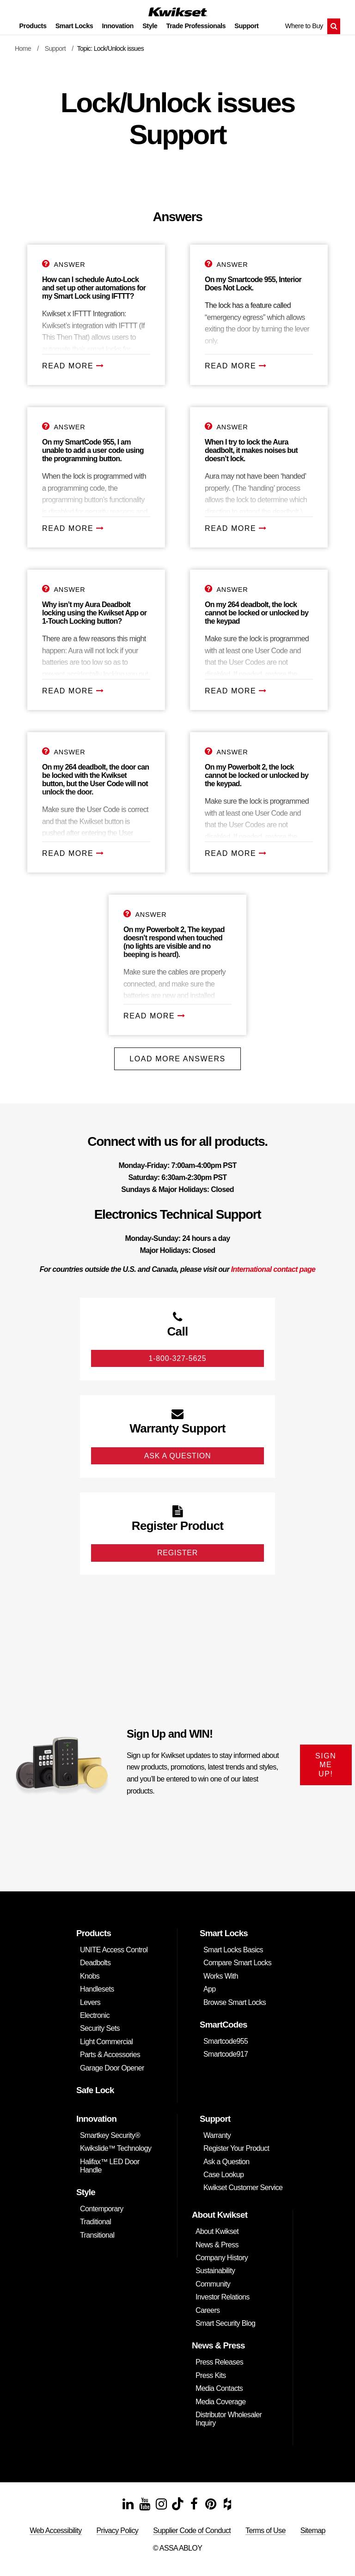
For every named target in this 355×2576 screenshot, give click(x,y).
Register (177, 1553)
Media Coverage (220, 2402)
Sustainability (215, 2271)
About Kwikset (217, 2231)
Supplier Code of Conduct (192, 2530)
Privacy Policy (118, 2530)
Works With (220, 1976)
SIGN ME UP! (326, 1764)
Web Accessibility (55, 2530)
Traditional (95, 2222)
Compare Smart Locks (237, 1963)
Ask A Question (177, 1456)
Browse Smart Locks (234, 2002)
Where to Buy (304, 26)
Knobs (89, 1976)
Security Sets (100, 2028)
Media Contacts (219, 2388)
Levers (90, 2002)
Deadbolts (95, 1963)
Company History (222, 2258)
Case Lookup (223, 2175)
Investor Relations (223, 2297)
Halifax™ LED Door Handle (110, 2166)
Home (23, 48)
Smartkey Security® (110, 2135)
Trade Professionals (196, 26)
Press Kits (211, 2375)
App (209, 1989)
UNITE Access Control (113, 1950)
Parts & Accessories (110, 2054)
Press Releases (219, 2362)
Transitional (97, 2235)
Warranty (217, 2135)
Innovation (118, 26)
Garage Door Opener (112, 2068)
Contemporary (101, 2209)
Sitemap (312, 2530)
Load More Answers (177, 1059)
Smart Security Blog (225, 2323)
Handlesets (97, 1989)
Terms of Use (265, 2530)
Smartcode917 (225, 2054)
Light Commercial (106, 2042)
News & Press (217, 2245)
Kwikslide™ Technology (115, 2148)
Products (33, 26)
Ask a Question (226, 2162)
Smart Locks (74, 26)
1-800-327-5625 (177, 1358)
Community (213, 2284)
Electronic (95, 2015)
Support (246, 26)
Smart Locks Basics (233, 1950)
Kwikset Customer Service (242, 2187)
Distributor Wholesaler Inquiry (229, 2419)
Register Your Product (236, 2148)
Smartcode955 (225, 2041)
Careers (208, 2310)
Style (149, 26)
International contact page (273, 1269)
